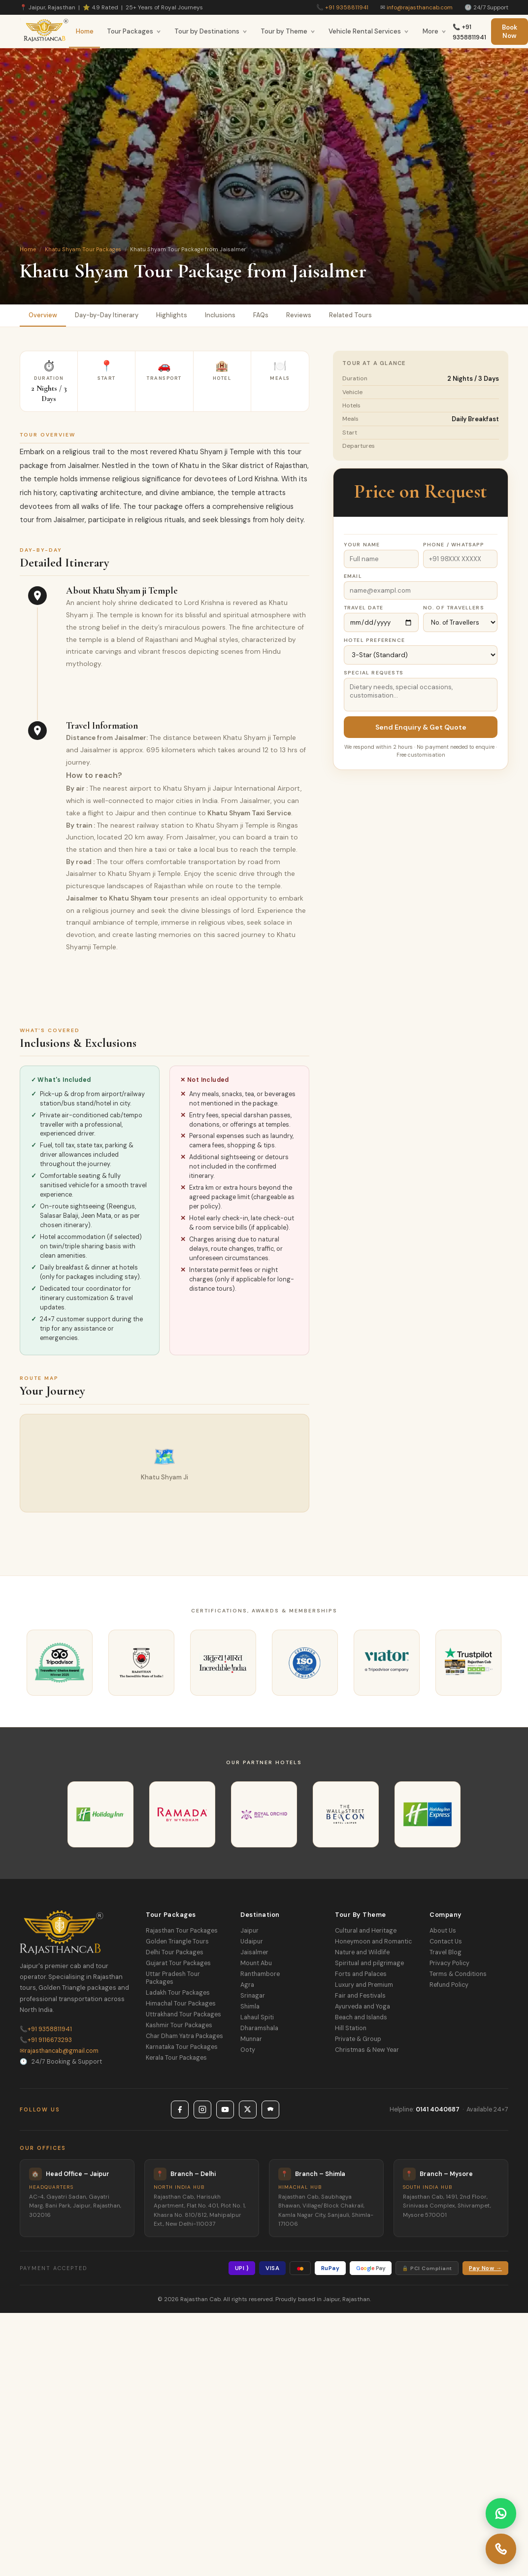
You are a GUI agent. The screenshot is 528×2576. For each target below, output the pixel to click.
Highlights (171, 315)
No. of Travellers (453, 607)
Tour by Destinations (210, 31)
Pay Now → (485, 2268)
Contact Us (445, 1941)
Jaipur (249, 1931)
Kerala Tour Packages (176, 2058)
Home (85, 31)
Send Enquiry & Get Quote (420, 727)
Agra (247, 1985)
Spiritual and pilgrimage (369, 1963)
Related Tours (350, 315)
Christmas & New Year (367, 2050)
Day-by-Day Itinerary (106, 315)
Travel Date (363, 607)
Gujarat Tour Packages (178, 1963)
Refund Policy (448, 1985)
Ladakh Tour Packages (178, 1993)
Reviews (298, 315)
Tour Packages (134, 31)
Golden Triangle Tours (177, 1941)
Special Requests (373, 672)
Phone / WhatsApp (454, 544)
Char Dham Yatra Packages (184, 2036)
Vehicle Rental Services (369, 31)
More (434, 31)
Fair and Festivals (360, 1996)
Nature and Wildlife (362, 1952)
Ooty (247, 2050)
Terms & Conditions (458, 1974)
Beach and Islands (361, 2017)
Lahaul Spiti (257, 2017)
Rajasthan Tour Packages (182, 1931)
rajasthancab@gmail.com (59, 2051)
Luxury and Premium (364, 1985)
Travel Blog (445, 1952)
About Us (442, 1931)
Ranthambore (260, 1974)
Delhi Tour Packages (174, 1952)
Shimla (250, 2006)
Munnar (251, 2039)
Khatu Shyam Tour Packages (83, 249)
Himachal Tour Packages (181, 2003)
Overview (43, 315)
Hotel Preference (374, 640)
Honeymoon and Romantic (373, 1941)
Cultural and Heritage (365, 1931)
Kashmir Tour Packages (179, 2025)
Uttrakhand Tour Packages (183, 2014)
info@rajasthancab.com (420, 7)
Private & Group (358, 2039)
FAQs (260, 315)
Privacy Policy (449, 1963)
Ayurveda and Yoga (362, 2006)
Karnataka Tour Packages (182, 2047)
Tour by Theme (288, 31)
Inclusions (220, 315)
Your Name (362, 544)
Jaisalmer (254, 1952)
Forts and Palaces (361, 1974)
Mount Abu (256, 1963)
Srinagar (252, 1996)
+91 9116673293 (46, 2040)
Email (353, 576)
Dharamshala (259, 2028)
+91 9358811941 (346, 7)
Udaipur (251, 1941)
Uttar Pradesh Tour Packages (173, 1978)
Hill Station (350, 2028)
